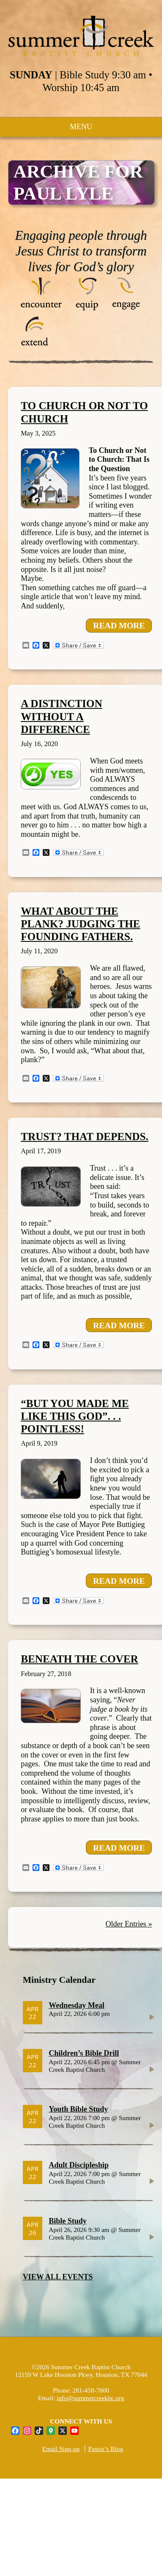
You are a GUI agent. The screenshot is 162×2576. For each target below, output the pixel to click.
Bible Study (68, 2221)
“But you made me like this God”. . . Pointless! (75, 1416)
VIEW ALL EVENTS (58, 2277)
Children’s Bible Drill (84, 2053)
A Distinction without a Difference (61, 716)
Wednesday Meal (76, 2005)
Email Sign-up (61, 2448)
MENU (81, 126)
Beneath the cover (79, 1659)
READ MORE (119, 625)
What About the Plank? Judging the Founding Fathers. (80, 923)
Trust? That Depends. (84, 1136)
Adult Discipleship (79, 2165)
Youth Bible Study (78, 2109)
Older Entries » (128, 1924)
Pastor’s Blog (105, 2448)
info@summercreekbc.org (90, 2397)
